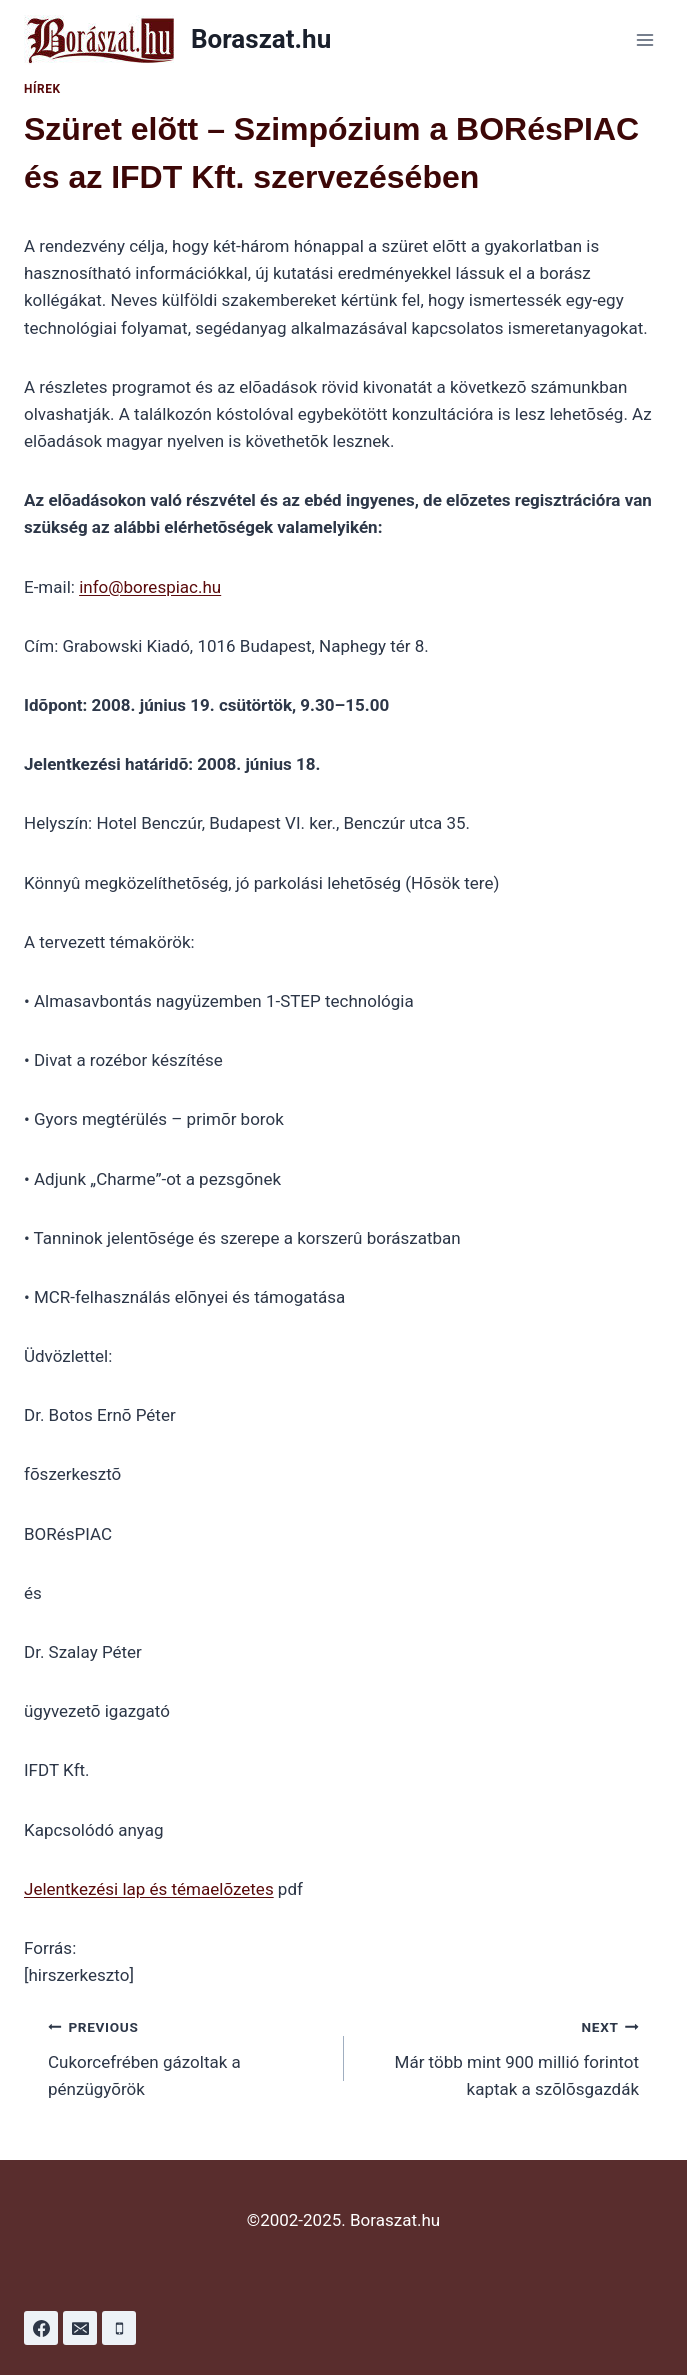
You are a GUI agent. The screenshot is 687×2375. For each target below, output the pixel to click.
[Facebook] (41, 2328)
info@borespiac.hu (150, 587)
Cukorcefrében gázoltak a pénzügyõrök (187, 2056)
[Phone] (119, 2328)
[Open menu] (644, 39)
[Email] (80, 2328)
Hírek (42, 89)
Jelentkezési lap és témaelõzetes (149, 1889)
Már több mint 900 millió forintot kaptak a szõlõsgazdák (500, 2056)
